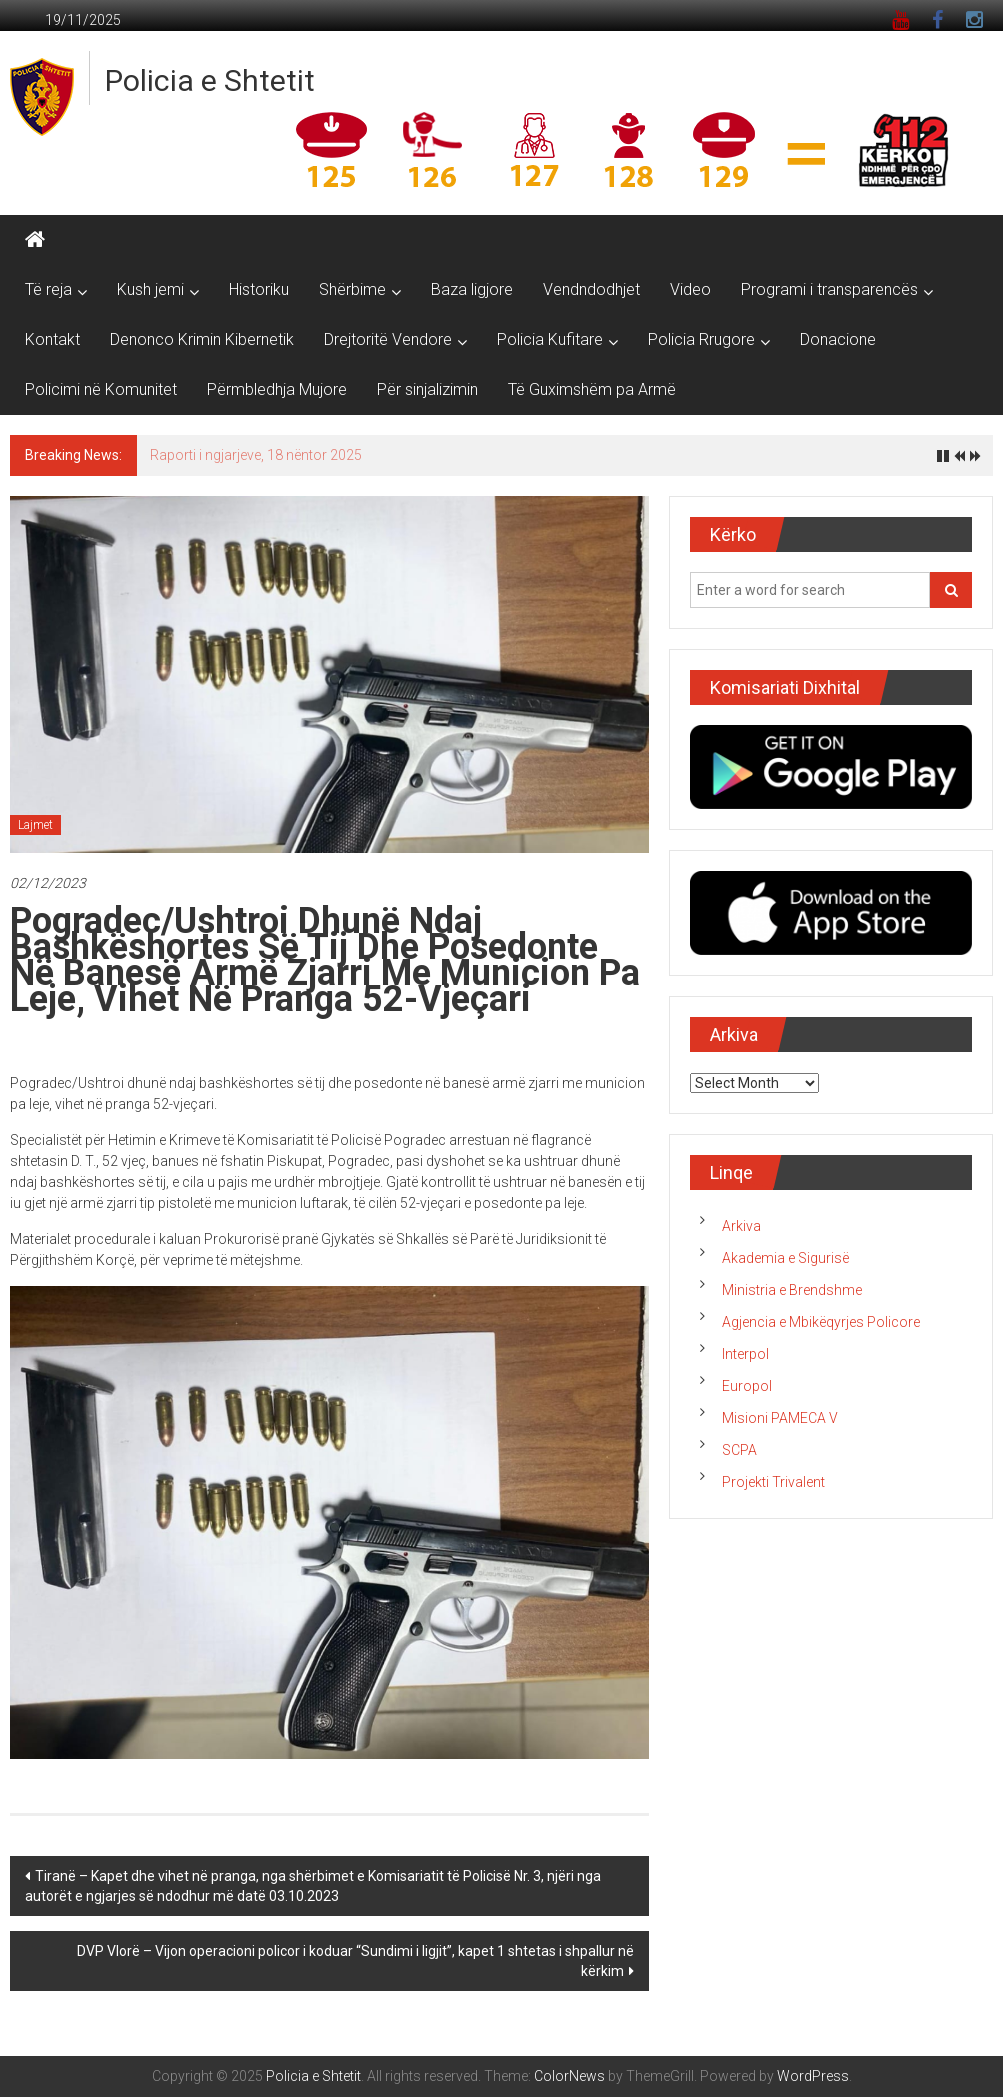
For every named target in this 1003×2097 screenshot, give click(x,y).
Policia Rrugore (701, 339)
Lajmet (35, 825)
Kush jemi (150, 289)
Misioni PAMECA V (780, 1418)
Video (690, 289)
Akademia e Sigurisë (785, 1258)
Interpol (745, 1354)
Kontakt (52, 339)
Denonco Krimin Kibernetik (202, 339)
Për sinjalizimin (427, 389)
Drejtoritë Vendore (388, 339)
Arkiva (741, 1226)
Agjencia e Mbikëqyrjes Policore (821, 1322)
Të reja (48, 289)
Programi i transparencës (829, 289)
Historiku (259, 289)
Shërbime (352, 289)
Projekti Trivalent (773, 1482)
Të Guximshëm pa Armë (592, 389)
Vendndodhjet (591, 289)
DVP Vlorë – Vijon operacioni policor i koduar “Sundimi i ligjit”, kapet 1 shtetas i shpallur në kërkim (355, 1961)
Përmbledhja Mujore (277, 389)
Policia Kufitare (550, 339)
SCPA (739, 1450)
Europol (747, 1386)
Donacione (838, 339)
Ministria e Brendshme (792, 1290)
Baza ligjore (472, 289)
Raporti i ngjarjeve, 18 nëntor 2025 (256, 455)
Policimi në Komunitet (101, 389)
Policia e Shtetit (210, 80)
